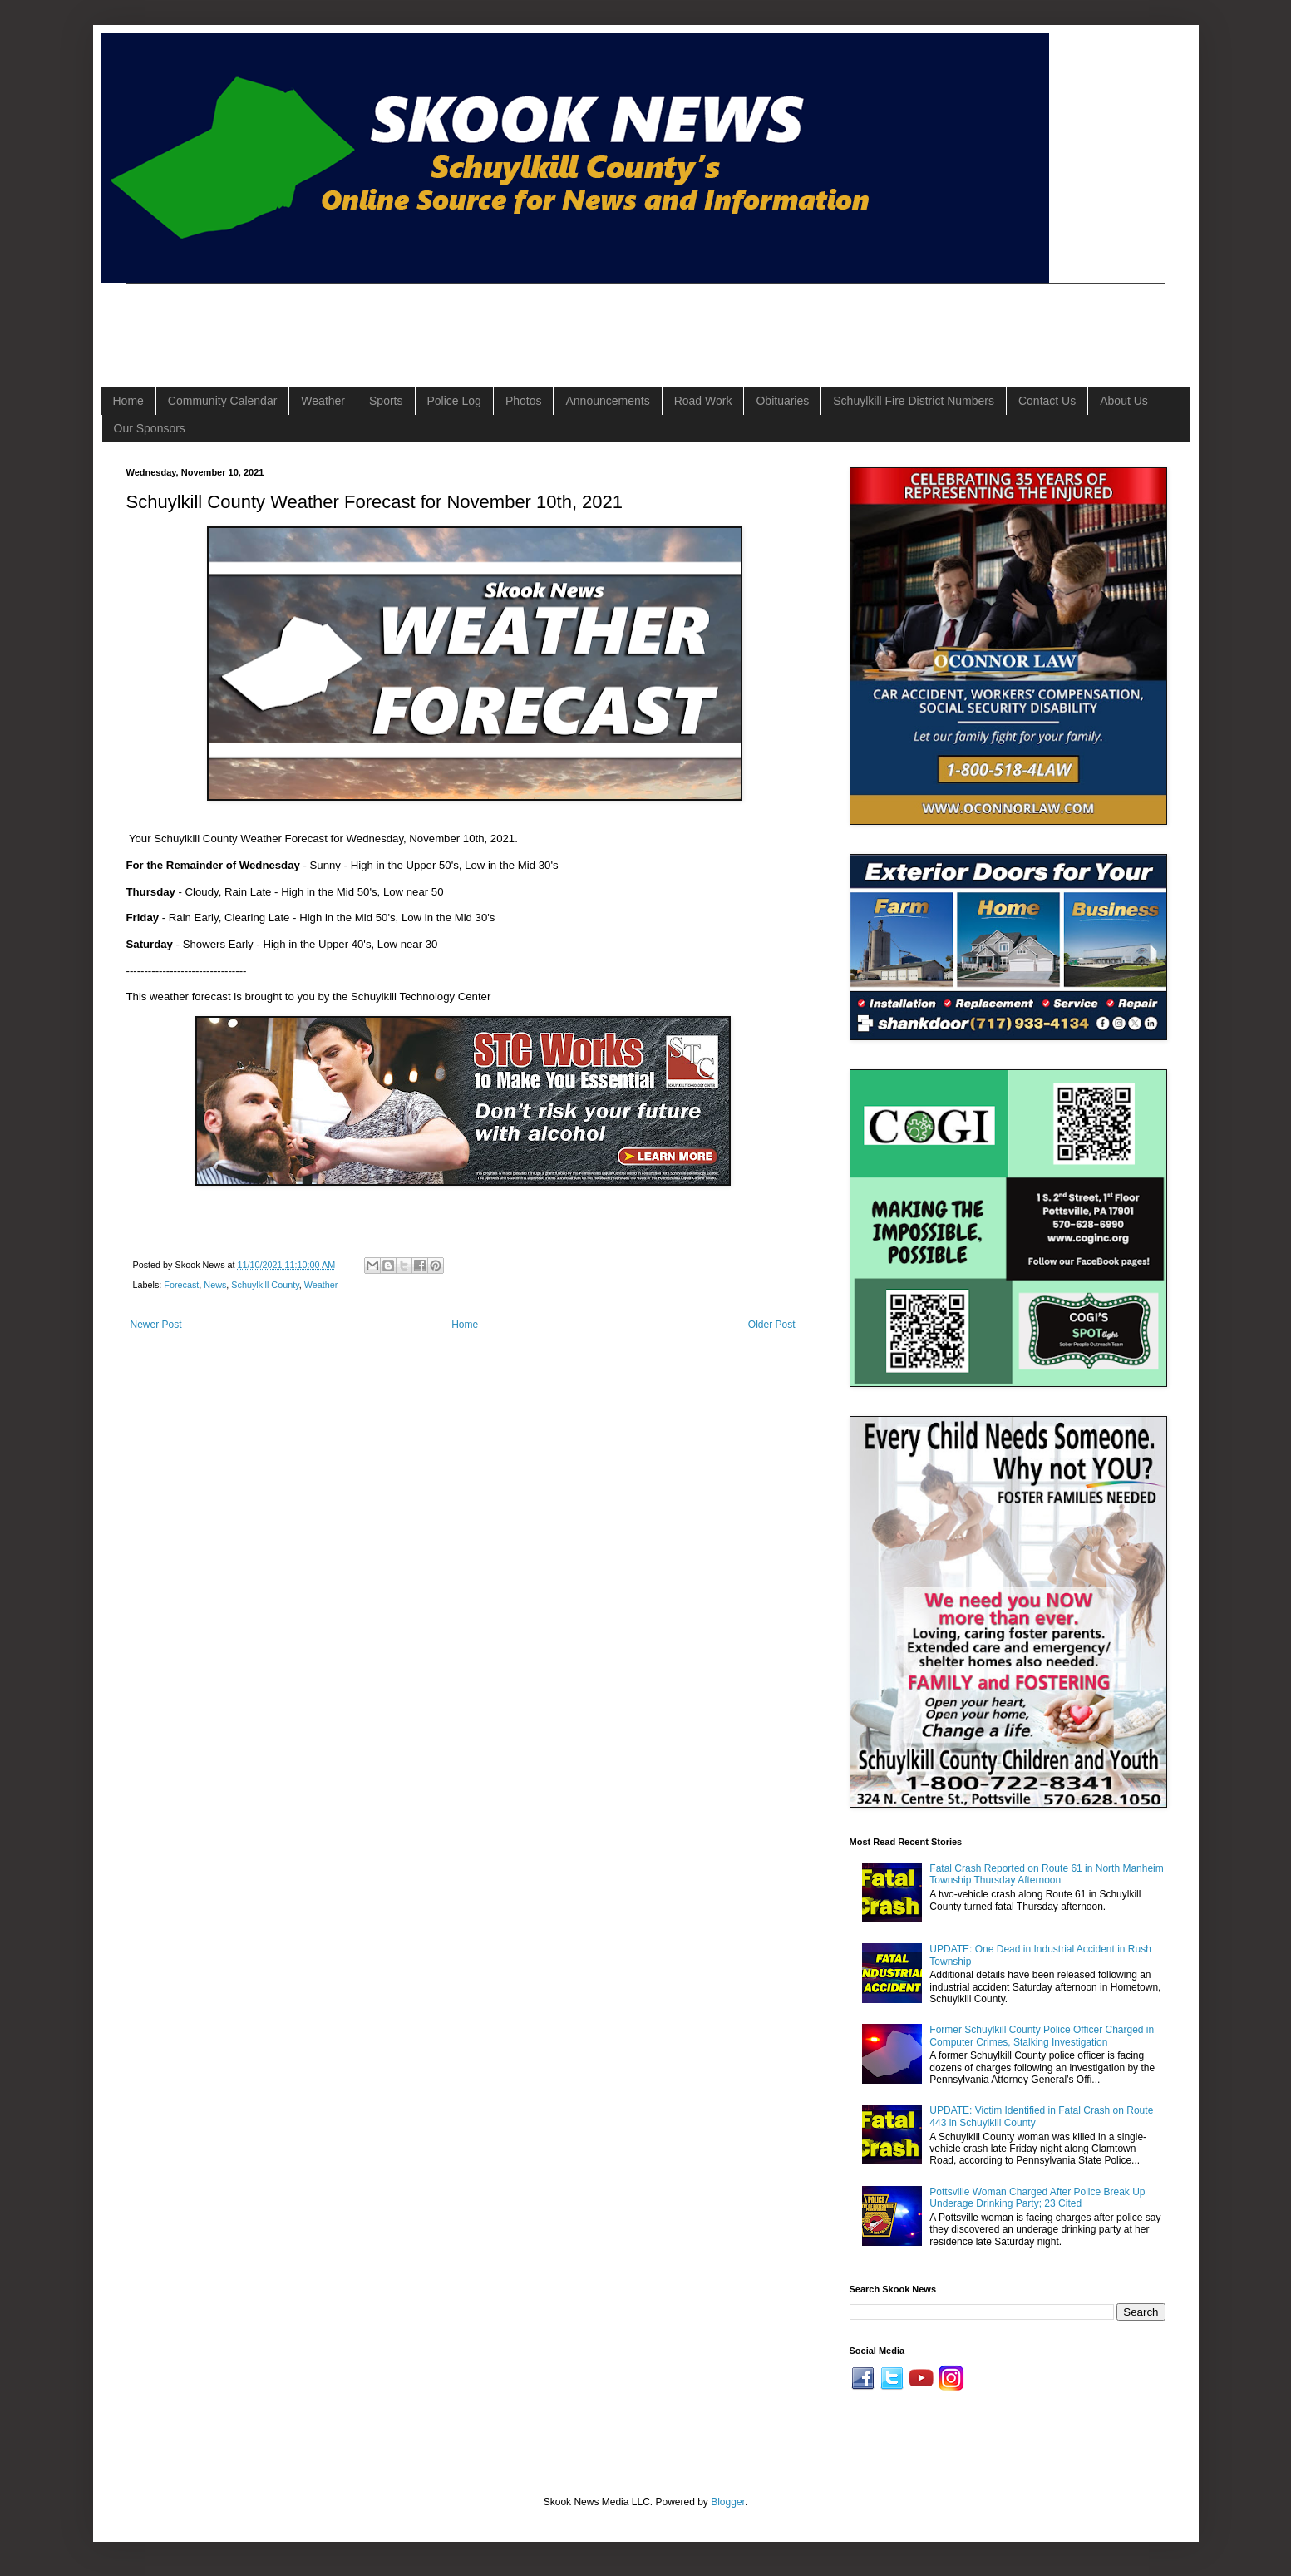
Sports (385, 400)
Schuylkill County (264, 1285)
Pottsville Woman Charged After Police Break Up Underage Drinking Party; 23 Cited (1037, 2197)
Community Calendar (223, 400)
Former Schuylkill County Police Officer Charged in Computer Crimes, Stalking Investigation (1041, 2035)
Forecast (181, 1285)
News (215, 1285)
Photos (523, 400)
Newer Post (156, 1324)
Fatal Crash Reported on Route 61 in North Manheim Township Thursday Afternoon (1046, 1874)
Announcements (607, 400)
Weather (323, 400)
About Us (1124, 400)
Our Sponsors (149, 428)
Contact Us (1047, 400)
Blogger (728, 2502)
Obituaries (782, 400)
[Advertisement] (429, 321)
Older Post (772, 1324)
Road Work (703, 400)
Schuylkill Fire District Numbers (913, 400)
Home (128, 400)
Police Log (454, 400)
